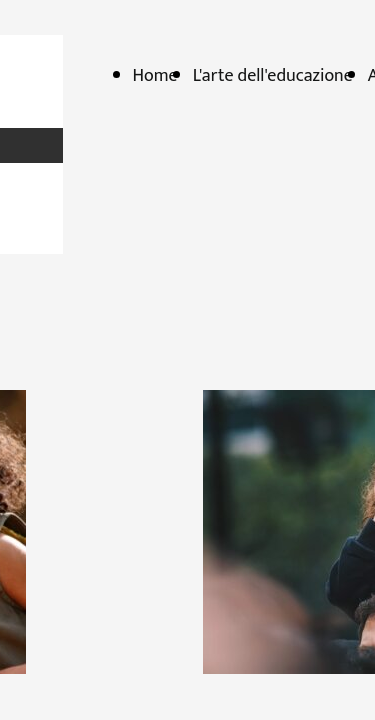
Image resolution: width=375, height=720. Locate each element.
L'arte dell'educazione (273, 76)
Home (155, 76)
